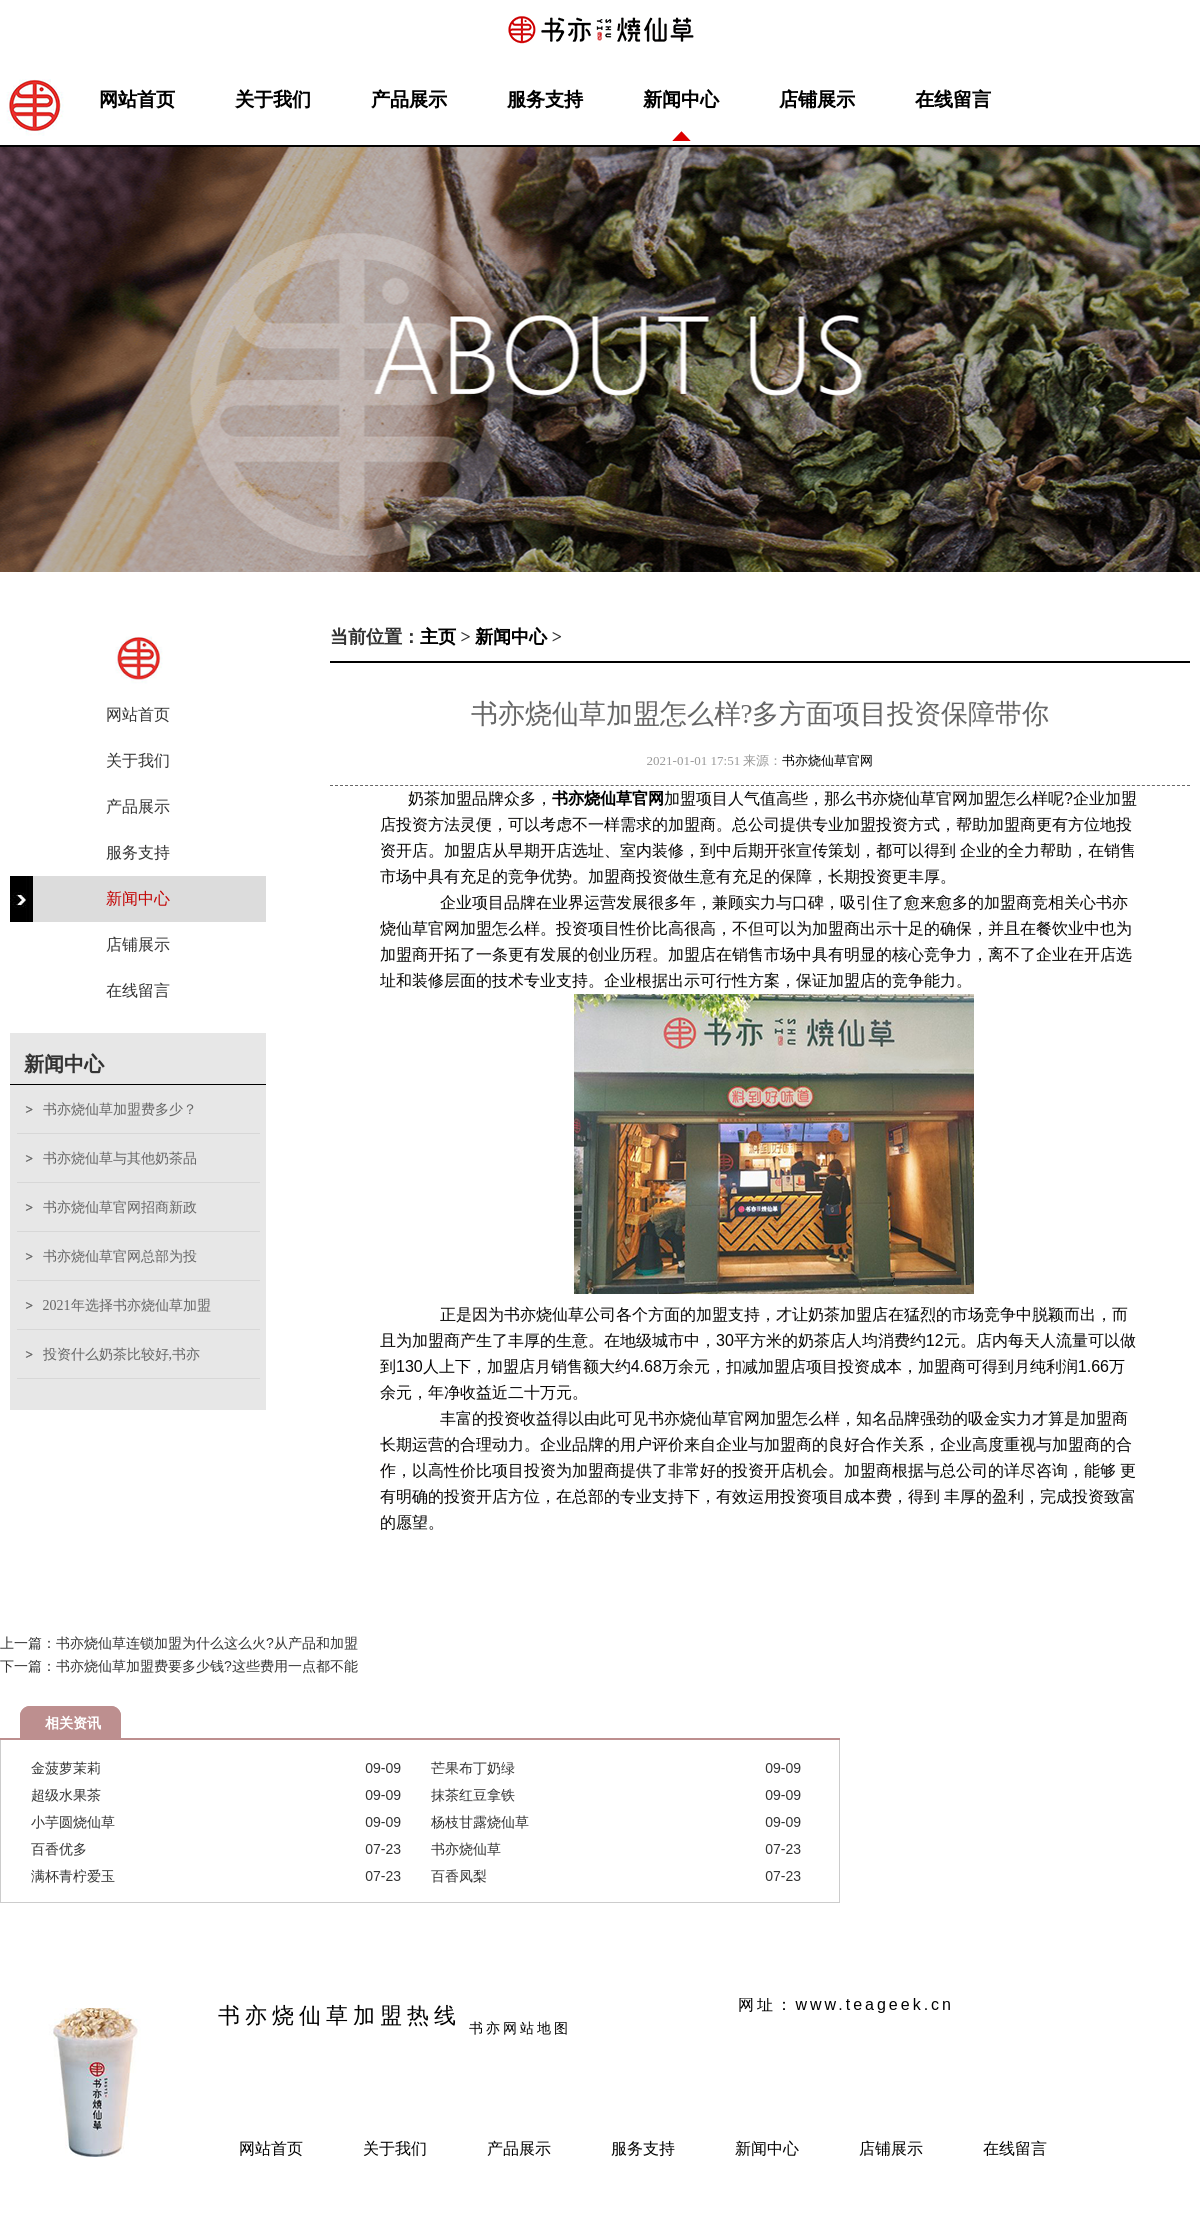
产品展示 (409, 99)
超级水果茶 (66, 1795)
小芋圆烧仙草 (73, 1822)
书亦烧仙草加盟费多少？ (120, 1109)
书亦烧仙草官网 (827, 760)
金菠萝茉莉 (66, 1768)
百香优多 (59, 1849)
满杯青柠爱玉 (73, 1876)
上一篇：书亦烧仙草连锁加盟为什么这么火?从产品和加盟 (179, 1643)
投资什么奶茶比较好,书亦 (122, 1354)
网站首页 (137, 99)
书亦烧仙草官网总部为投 (120, 1256)
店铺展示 (817, 99)
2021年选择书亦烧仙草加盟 (127, 1305)
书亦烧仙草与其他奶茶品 (120, 1158)
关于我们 (273, 99)
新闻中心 (681, 99)
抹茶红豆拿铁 (473, 1795)
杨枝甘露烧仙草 (480, 1822)
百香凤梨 (459, 1876)
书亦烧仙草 (466, 1849)
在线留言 (953, 99)
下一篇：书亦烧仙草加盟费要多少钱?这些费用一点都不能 (179, 1666)
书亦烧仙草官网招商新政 (120, 1207)
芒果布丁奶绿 (473, 1768)
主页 (438, 637)
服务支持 (545, 99)
